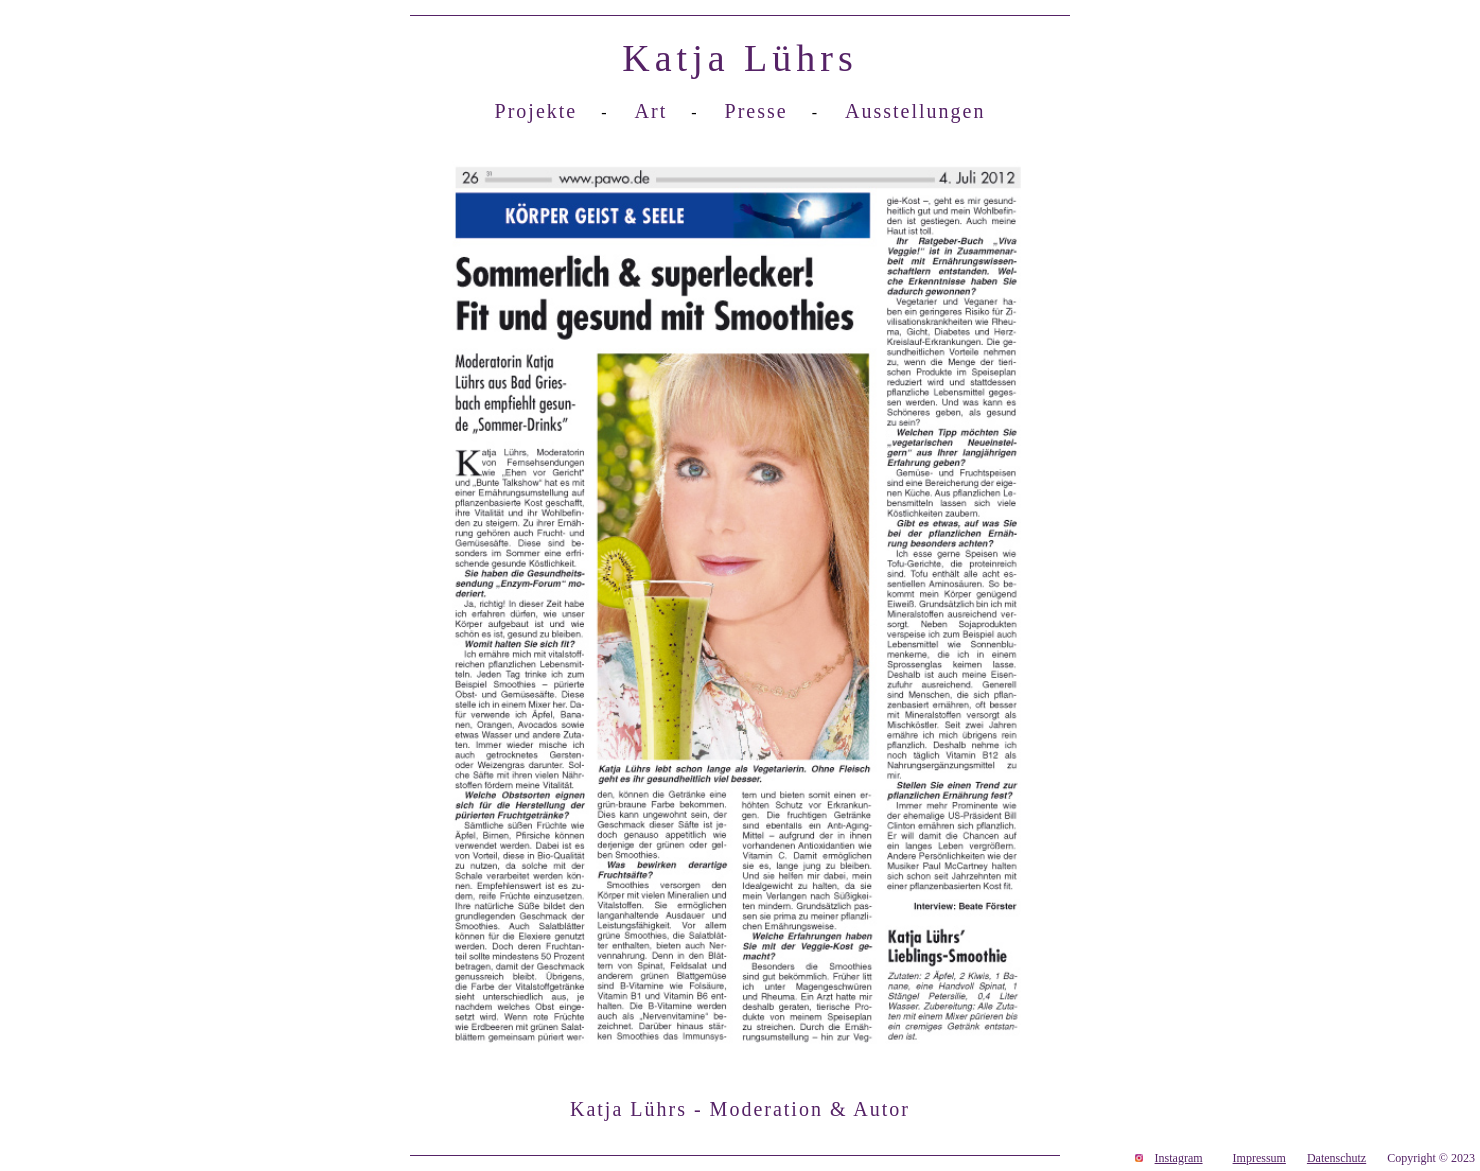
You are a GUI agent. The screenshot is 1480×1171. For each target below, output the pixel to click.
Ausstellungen (915, 111)
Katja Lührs (739, 58)
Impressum (1259, 1158)
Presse (756, 111)
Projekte (536, 111)
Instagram (1179, 1158)
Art (651, 111)
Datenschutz (1336, 1158)
